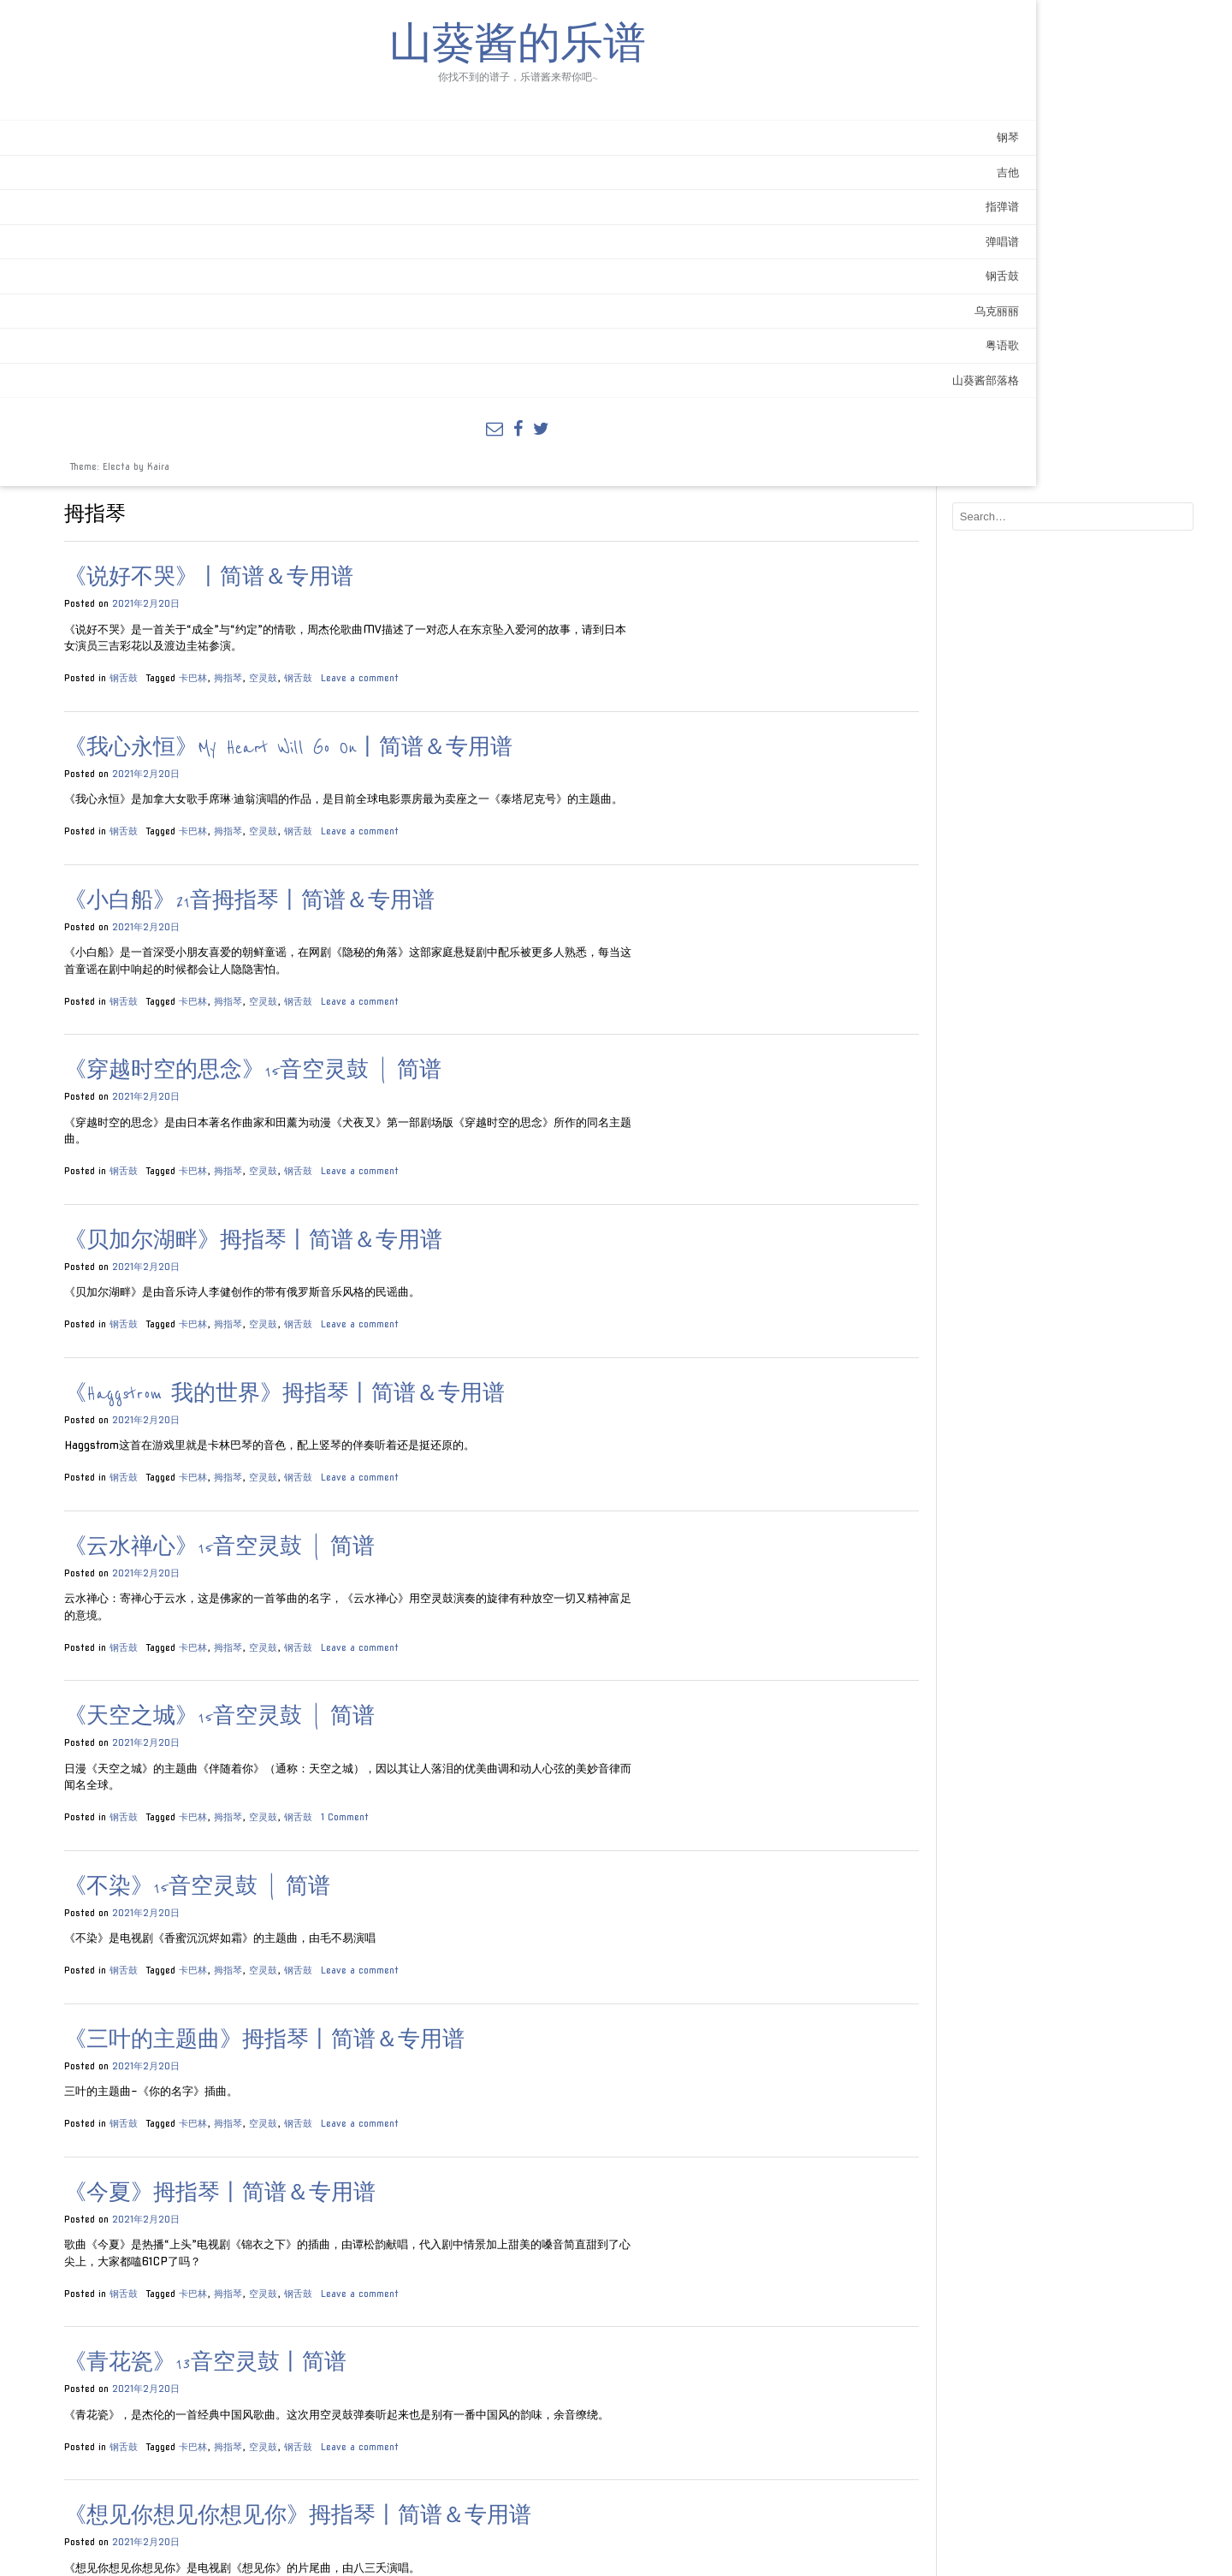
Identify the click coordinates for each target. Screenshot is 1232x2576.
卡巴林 (385, 192)
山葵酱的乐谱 (119, 68)
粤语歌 (205, 388)
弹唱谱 (205, 284)
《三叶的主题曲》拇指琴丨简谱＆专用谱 (457, 1570)
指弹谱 (205, 249)
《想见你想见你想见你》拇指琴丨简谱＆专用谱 (490, 2047)
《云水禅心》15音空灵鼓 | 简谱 (412, 1077)
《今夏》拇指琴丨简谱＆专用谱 (412, 1724)
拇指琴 (420, 192)
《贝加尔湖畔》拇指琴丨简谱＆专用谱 (446, 771)
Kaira (158, 509)
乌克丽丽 (200, 353)
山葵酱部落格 (189, 423)
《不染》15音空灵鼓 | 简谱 (390, 1417)
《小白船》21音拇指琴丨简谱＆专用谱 (442, 431)
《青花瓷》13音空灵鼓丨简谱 (398, 1894)
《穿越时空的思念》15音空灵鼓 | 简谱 (445, 602)
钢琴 (211, 180)
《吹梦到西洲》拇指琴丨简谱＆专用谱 (446, 2200)
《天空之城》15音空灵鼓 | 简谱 (412, 1248)
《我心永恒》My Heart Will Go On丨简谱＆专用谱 (481, 262)
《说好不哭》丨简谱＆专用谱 (401, 92)
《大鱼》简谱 (323, 2370)
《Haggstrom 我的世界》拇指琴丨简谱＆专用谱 (477, 924)
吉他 (211, 215)
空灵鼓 (455, 192)
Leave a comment (552, 192)
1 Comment (537, 1348)
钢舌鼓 (205, 318)
